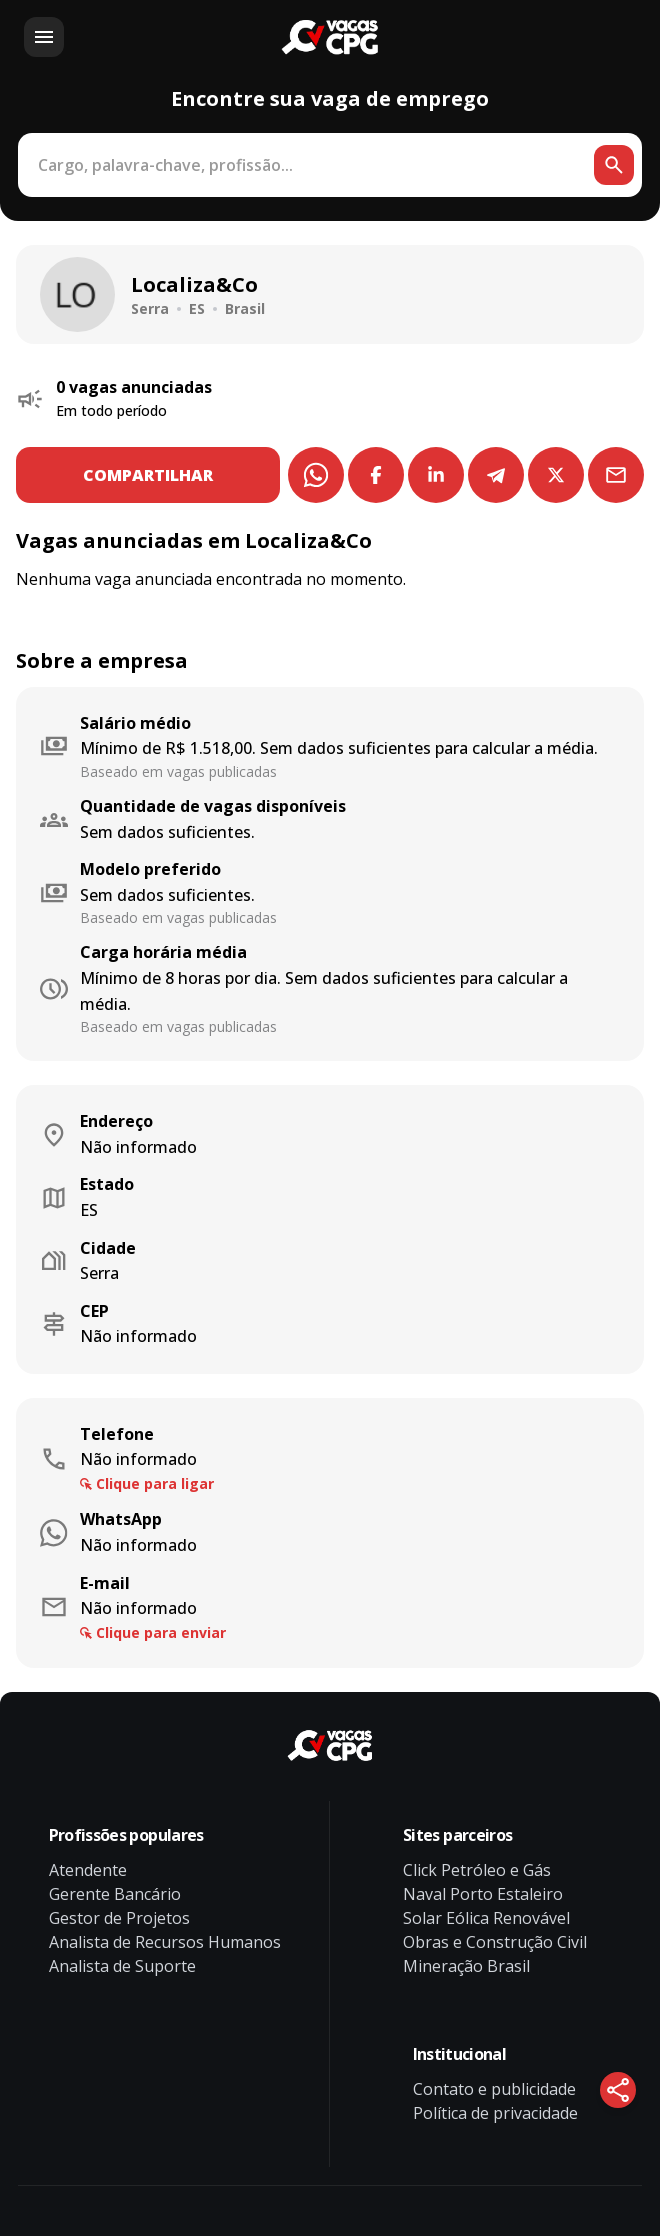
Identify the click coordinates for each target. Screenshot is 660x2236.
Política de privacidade (495, 2113)
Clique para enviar (161, 1632)
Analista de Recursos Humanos (165, 1942)
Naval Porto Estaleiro (483, 1894)
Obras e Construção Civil (495, 1942)
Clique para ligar (155, 1483)
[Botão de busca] (614, 165)
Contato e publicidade (494, 2089)
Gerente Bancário (115, 1894)
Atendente (88, 1870)
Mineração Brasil (466, 1966)
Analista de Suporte (122, 1966)
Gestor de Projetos (119, 1918)
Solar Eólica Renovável (486, 1918)
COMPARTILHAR (148, 475)
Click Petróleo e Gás (477, 1870)
